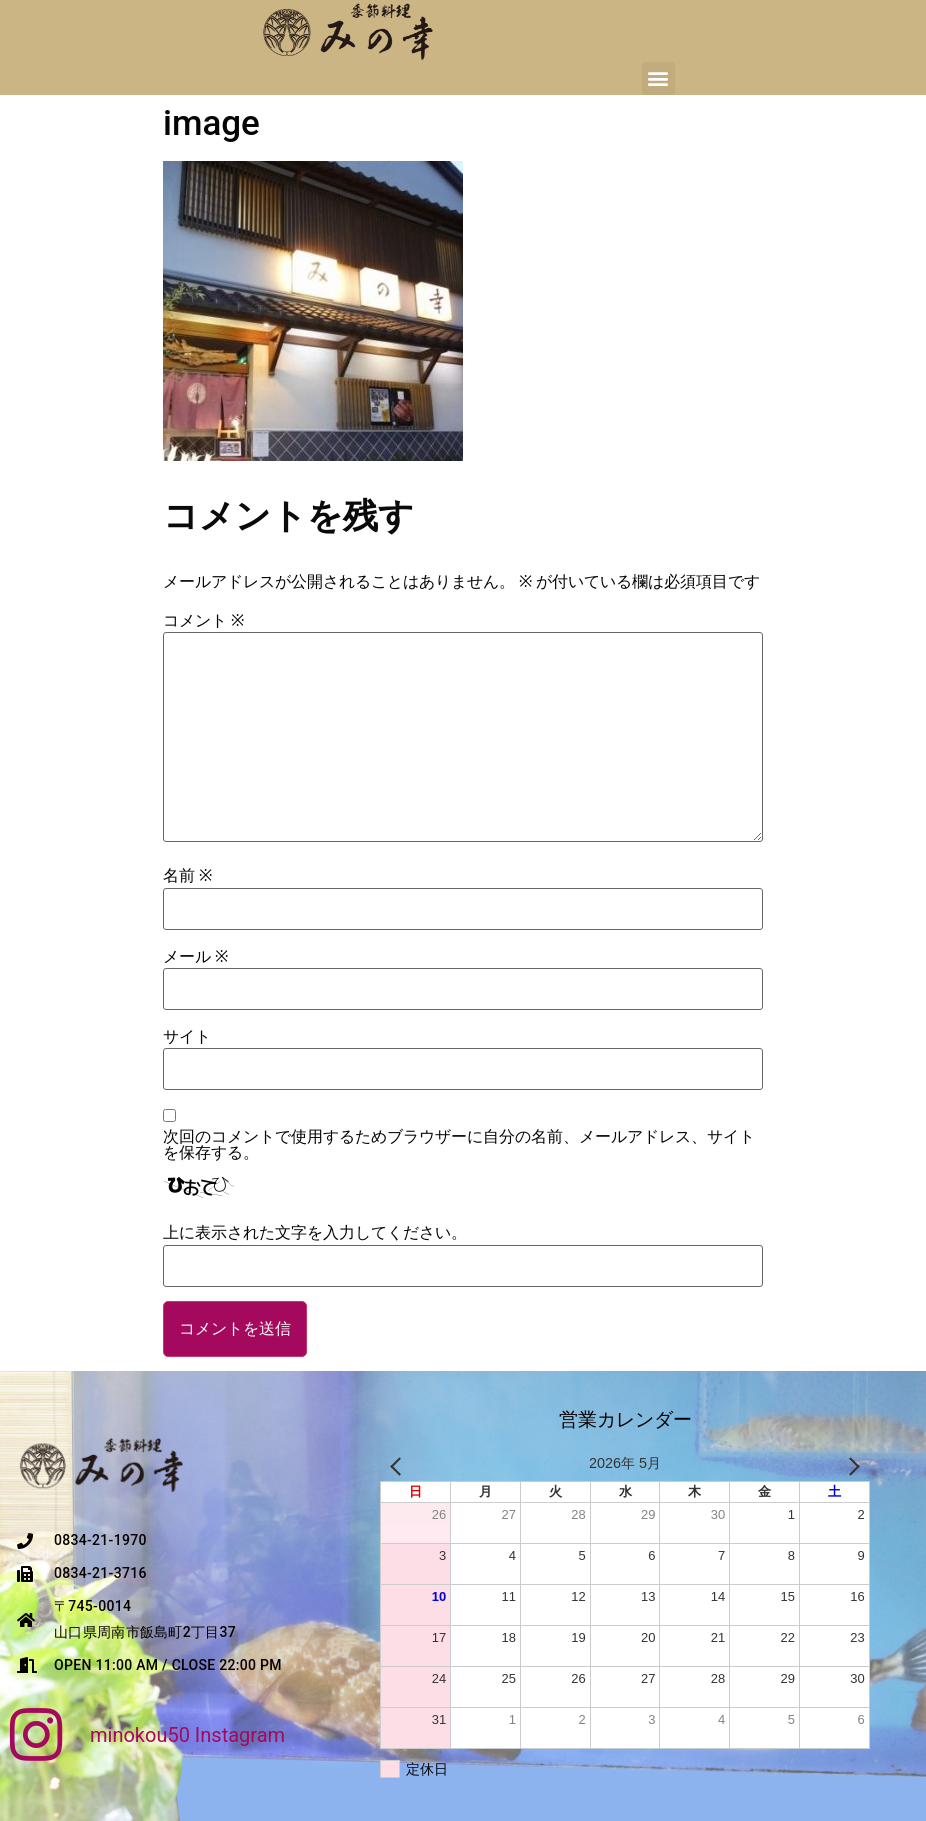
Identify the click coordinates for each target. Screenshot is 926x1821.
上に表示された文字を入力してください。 (315, 1233)
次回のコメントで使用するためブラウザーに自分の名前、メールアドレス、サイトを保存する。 (459, 1145)
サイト (187, 1037)
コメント (203, 621)
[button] (658, 78)
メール (195, 957)
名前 (187, 876)
